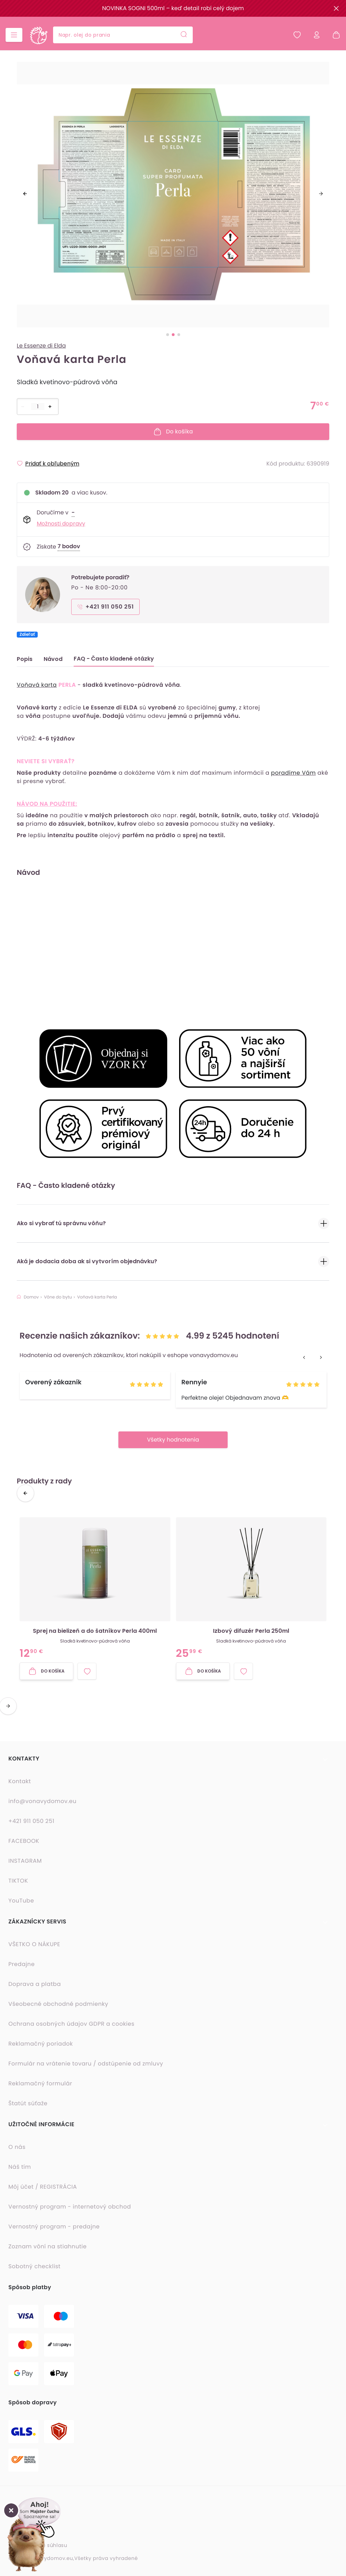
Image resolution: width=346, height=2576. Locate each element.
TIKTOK (18, 1880)
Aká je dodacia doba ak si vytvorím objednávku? (173, 1262)
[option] (173, 197)
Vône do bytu (58, 1297)
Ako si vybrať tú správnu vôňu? (173, 1223)
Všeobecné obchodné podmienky (58, 2004)
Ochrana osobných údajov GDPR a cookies (71, 2023)
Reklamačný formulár (40, 2083)
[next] (320, 193)
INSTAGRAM (25, 1860)
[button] (33, 2523)
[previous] (25, 193)
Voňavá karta (37, 685)
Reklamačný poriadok (40, 2043)
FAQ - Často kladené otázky (114, 659)
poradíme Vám (293, 773)
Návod (53, 659)
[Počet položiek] (37, 406)
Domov (28, 1297)
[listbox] (173, 197)
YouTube (21, 1900)
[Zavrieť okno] (11, 2510)
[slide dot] (167, 334)
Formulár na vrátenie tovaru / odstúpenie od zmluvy (85, 2063)
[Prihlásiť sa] (316, 35)
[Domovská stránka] (37, 35)
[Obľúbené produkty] (297, 35)
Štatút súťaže (27, 2103)
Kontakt (19, 1781)
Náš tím (19, 2167)
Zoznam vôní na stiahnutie (47, 2246)
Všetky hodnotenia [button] (173, 1440)
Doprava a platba (34, 1984)
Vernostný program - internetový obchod (69, 2206)
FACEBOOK (23, 1841)
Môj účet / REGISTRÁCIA (42, 2186)
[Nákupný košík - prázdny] (333, 35)
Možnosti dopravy (61, 524)
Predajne (21, 1964)
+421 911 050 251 (31, 1821)
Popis (24, 659)
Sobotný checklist (34, 2266)
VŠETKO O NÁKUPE (34, 1944)
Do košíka (173, 431)
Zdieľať (27, 635)
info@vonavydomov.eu (42, 1801)
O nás (16, 2147)
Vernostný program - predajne (54, 2226)
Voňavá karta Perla (97, 1297)
